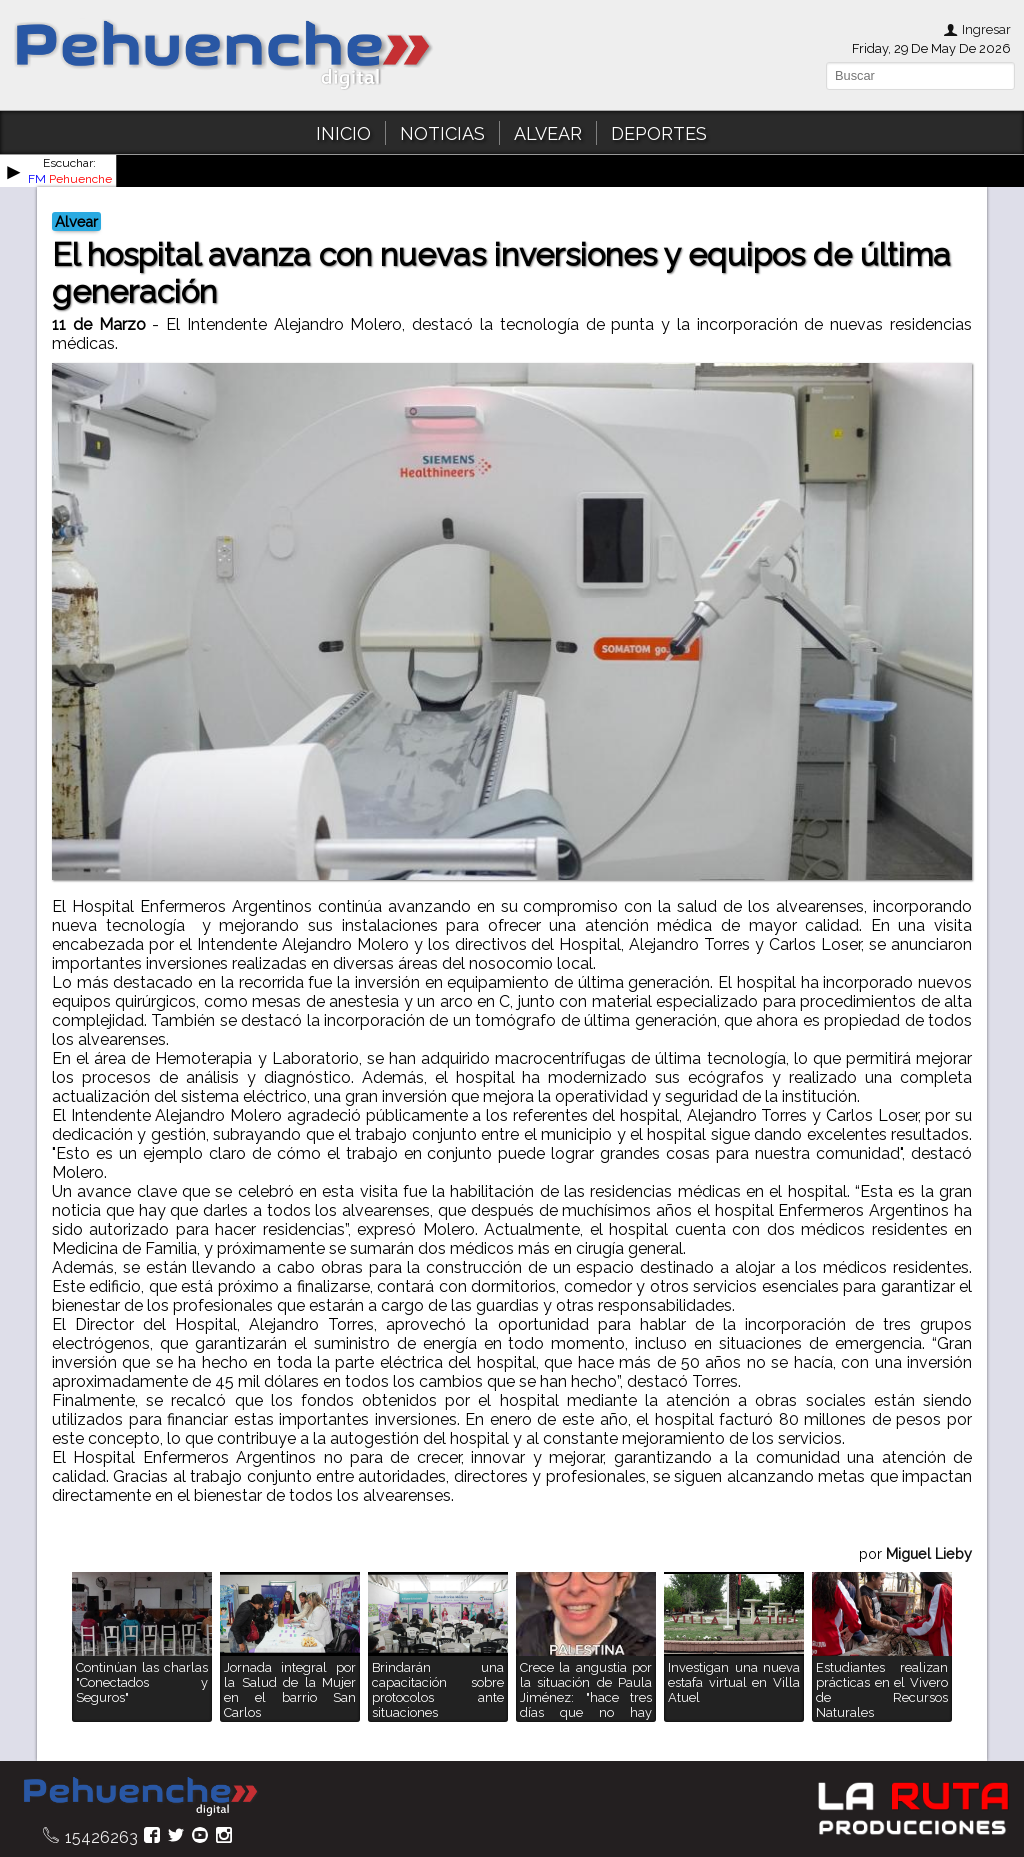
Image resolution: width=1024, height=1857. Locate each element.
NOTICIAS (442, 133)
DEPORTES (659, 133)
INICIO (343, 133)
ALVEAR (548, 133)
